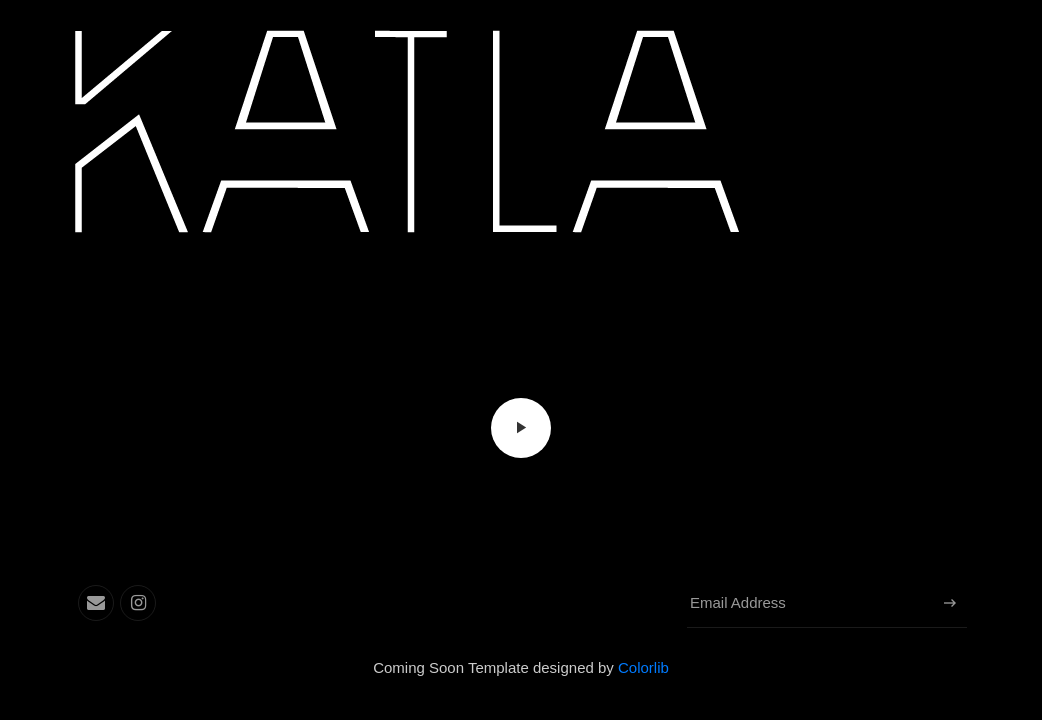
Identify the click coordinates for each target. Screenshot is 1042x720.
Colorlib (643, 667)
